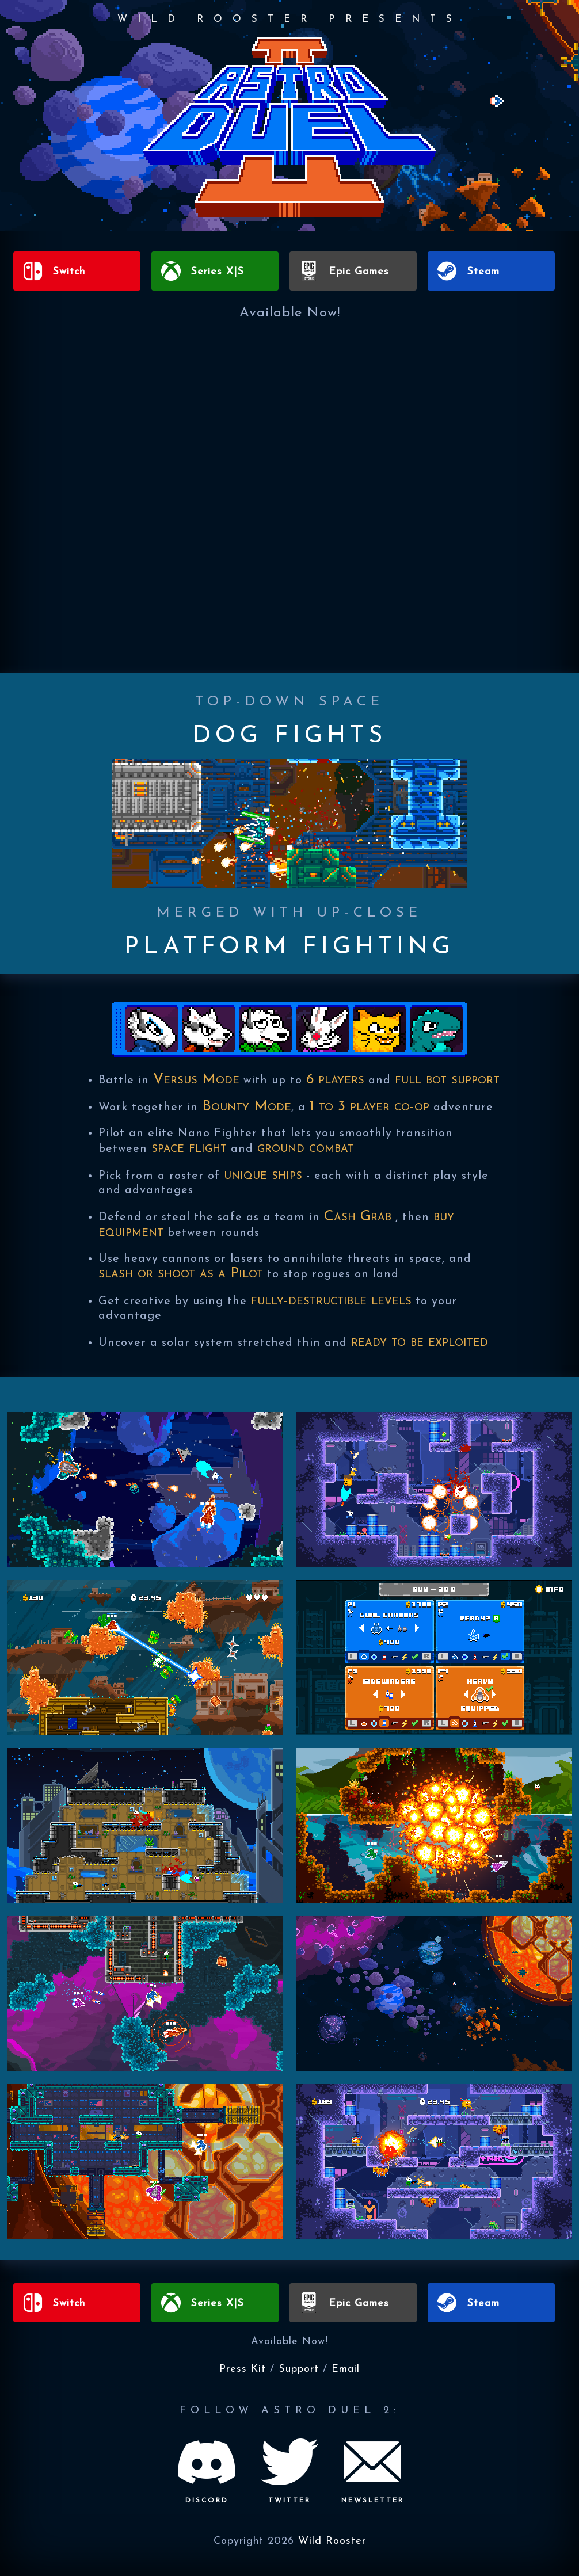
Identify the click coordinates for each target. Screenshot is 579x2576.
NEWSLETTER (372, 2500)
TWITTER (289, 2500)
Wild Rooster (332, 2541)
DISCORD (206, 2500)
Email (346, 2369)
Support (299, 2369)
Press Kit (242, 2369)
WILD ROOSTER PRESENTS (289, 18)
